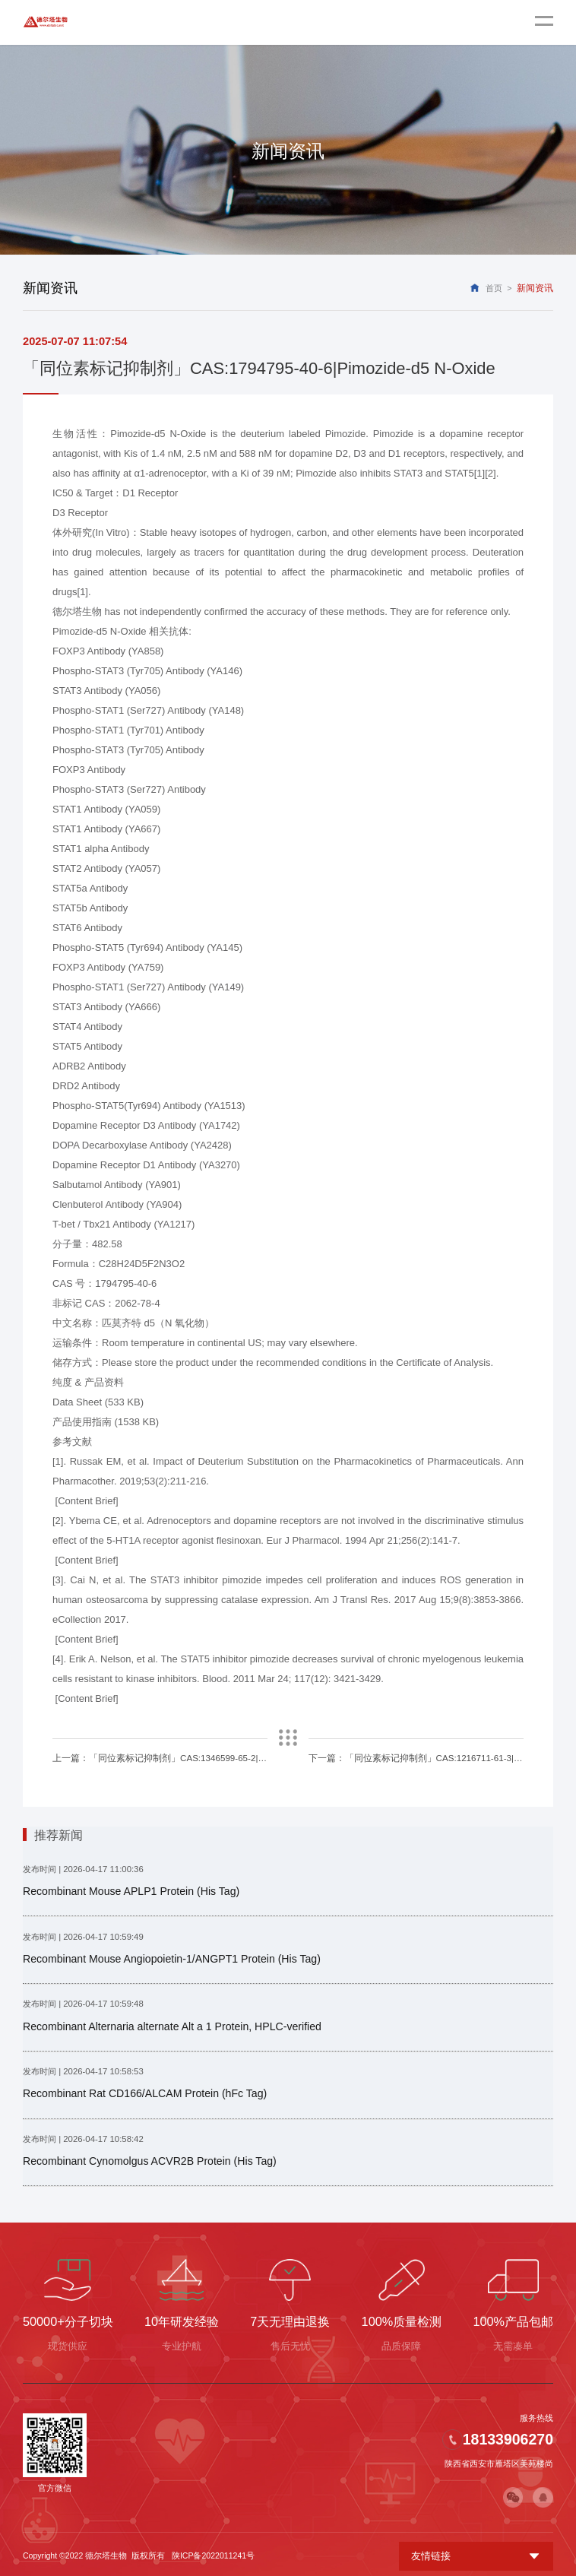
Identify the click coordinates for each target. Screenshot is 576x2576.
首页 (494, 288)
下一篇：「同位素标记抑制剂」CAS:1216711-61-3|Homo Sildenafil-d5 (416, 1757)
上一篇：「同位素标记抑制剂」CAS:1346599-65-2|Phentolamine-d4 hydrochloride (160, 1757)
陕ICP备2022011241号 (213, 2552)
